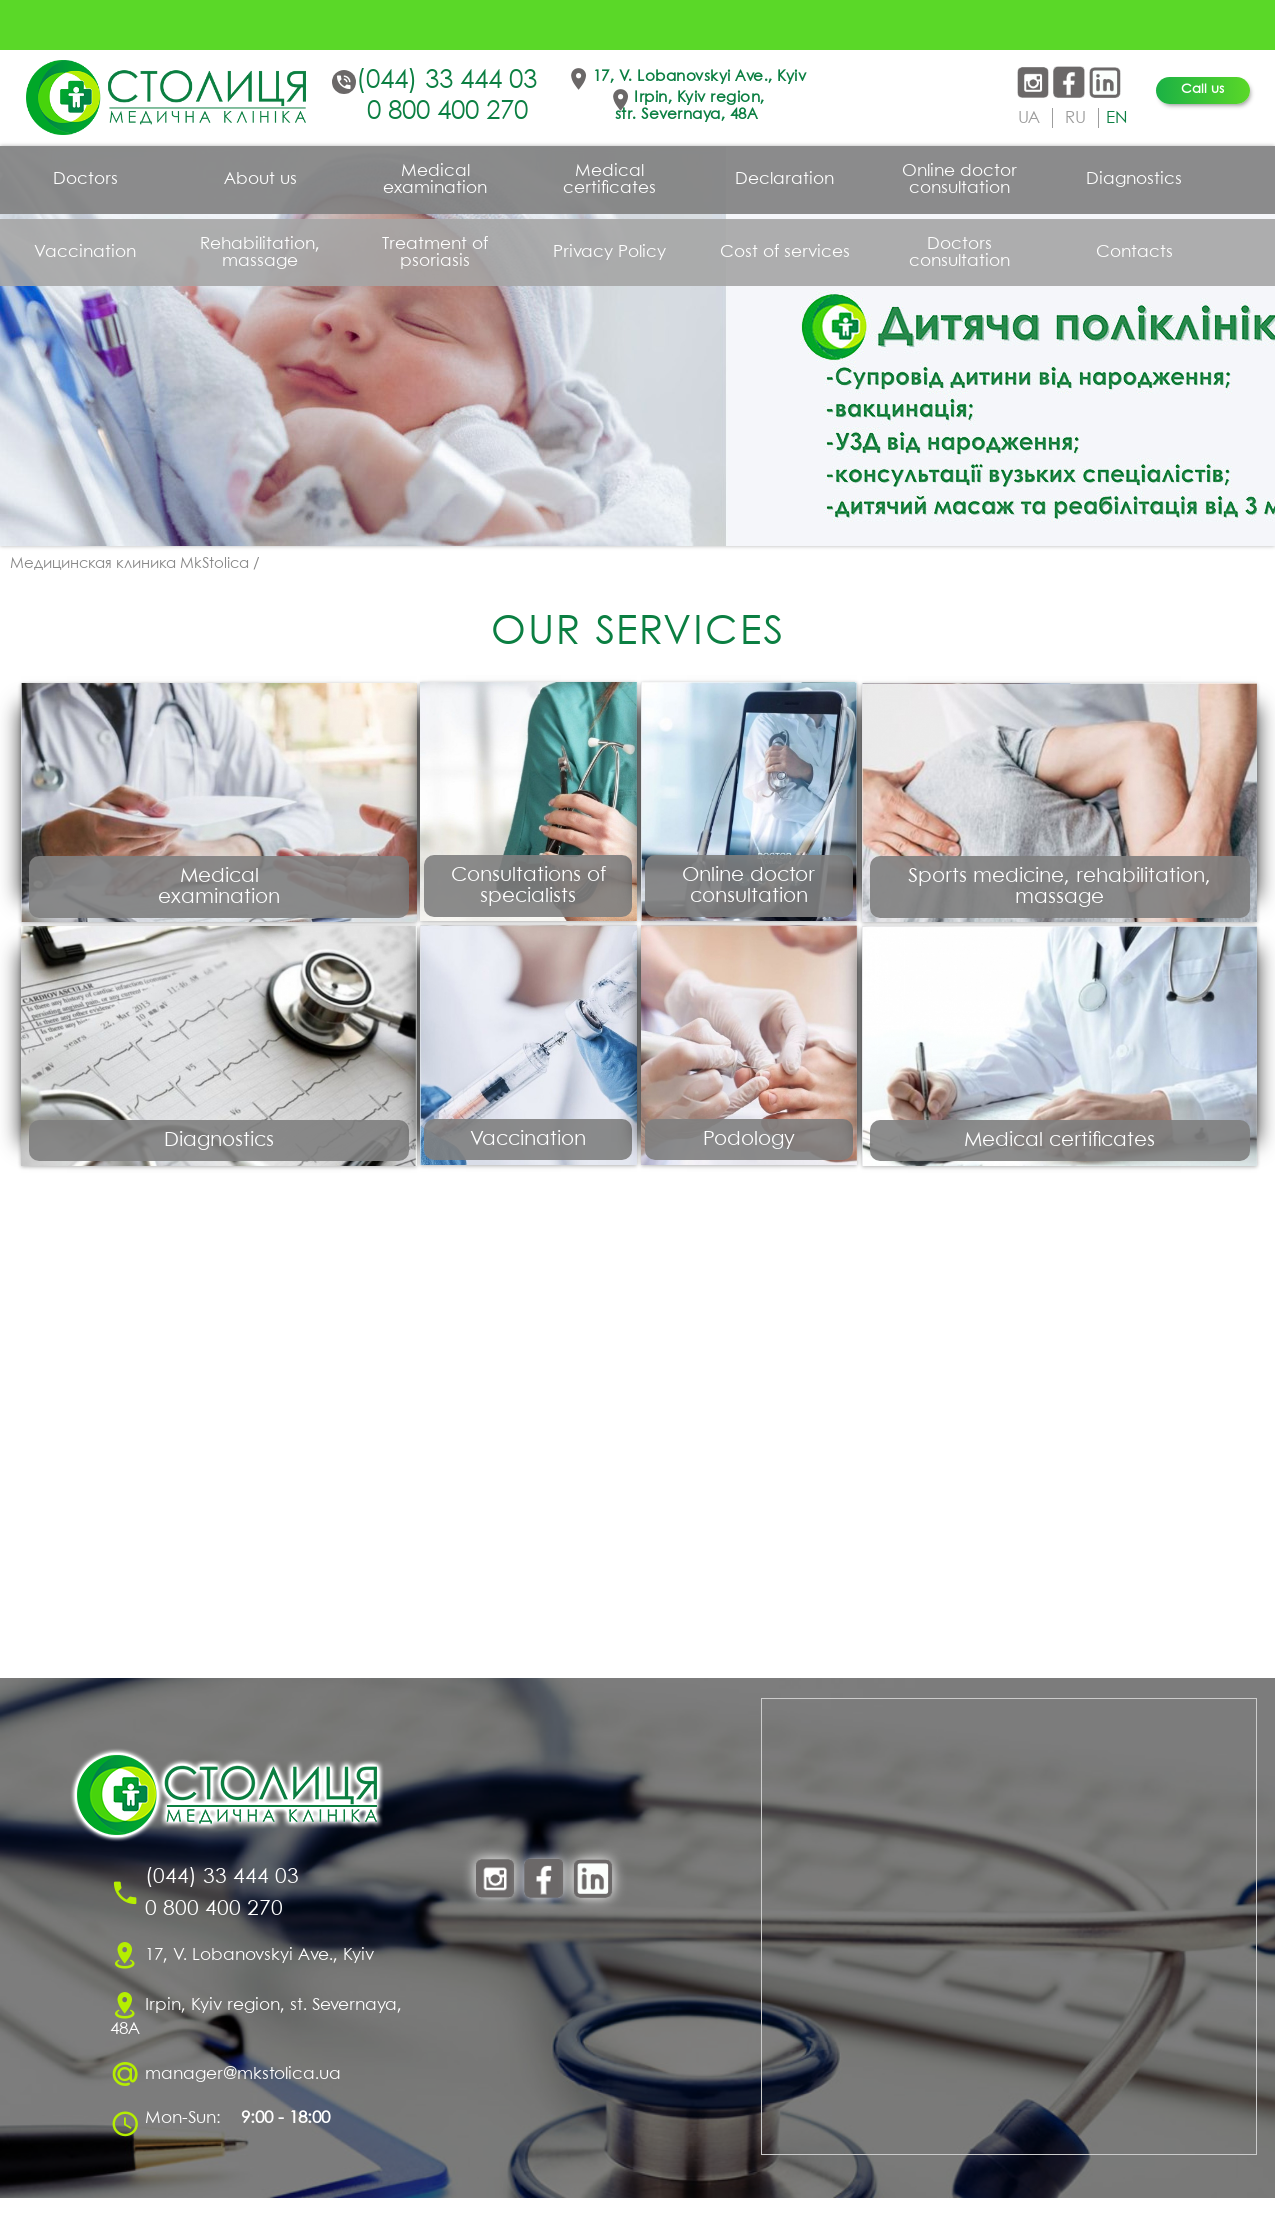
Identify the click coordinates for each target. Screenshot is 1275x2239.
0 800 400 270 (447, 112)
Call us (1202, 89)
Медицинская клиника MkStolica (129, 564)
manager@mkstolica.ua (243, 2114)
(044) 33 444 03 (446, 81)
